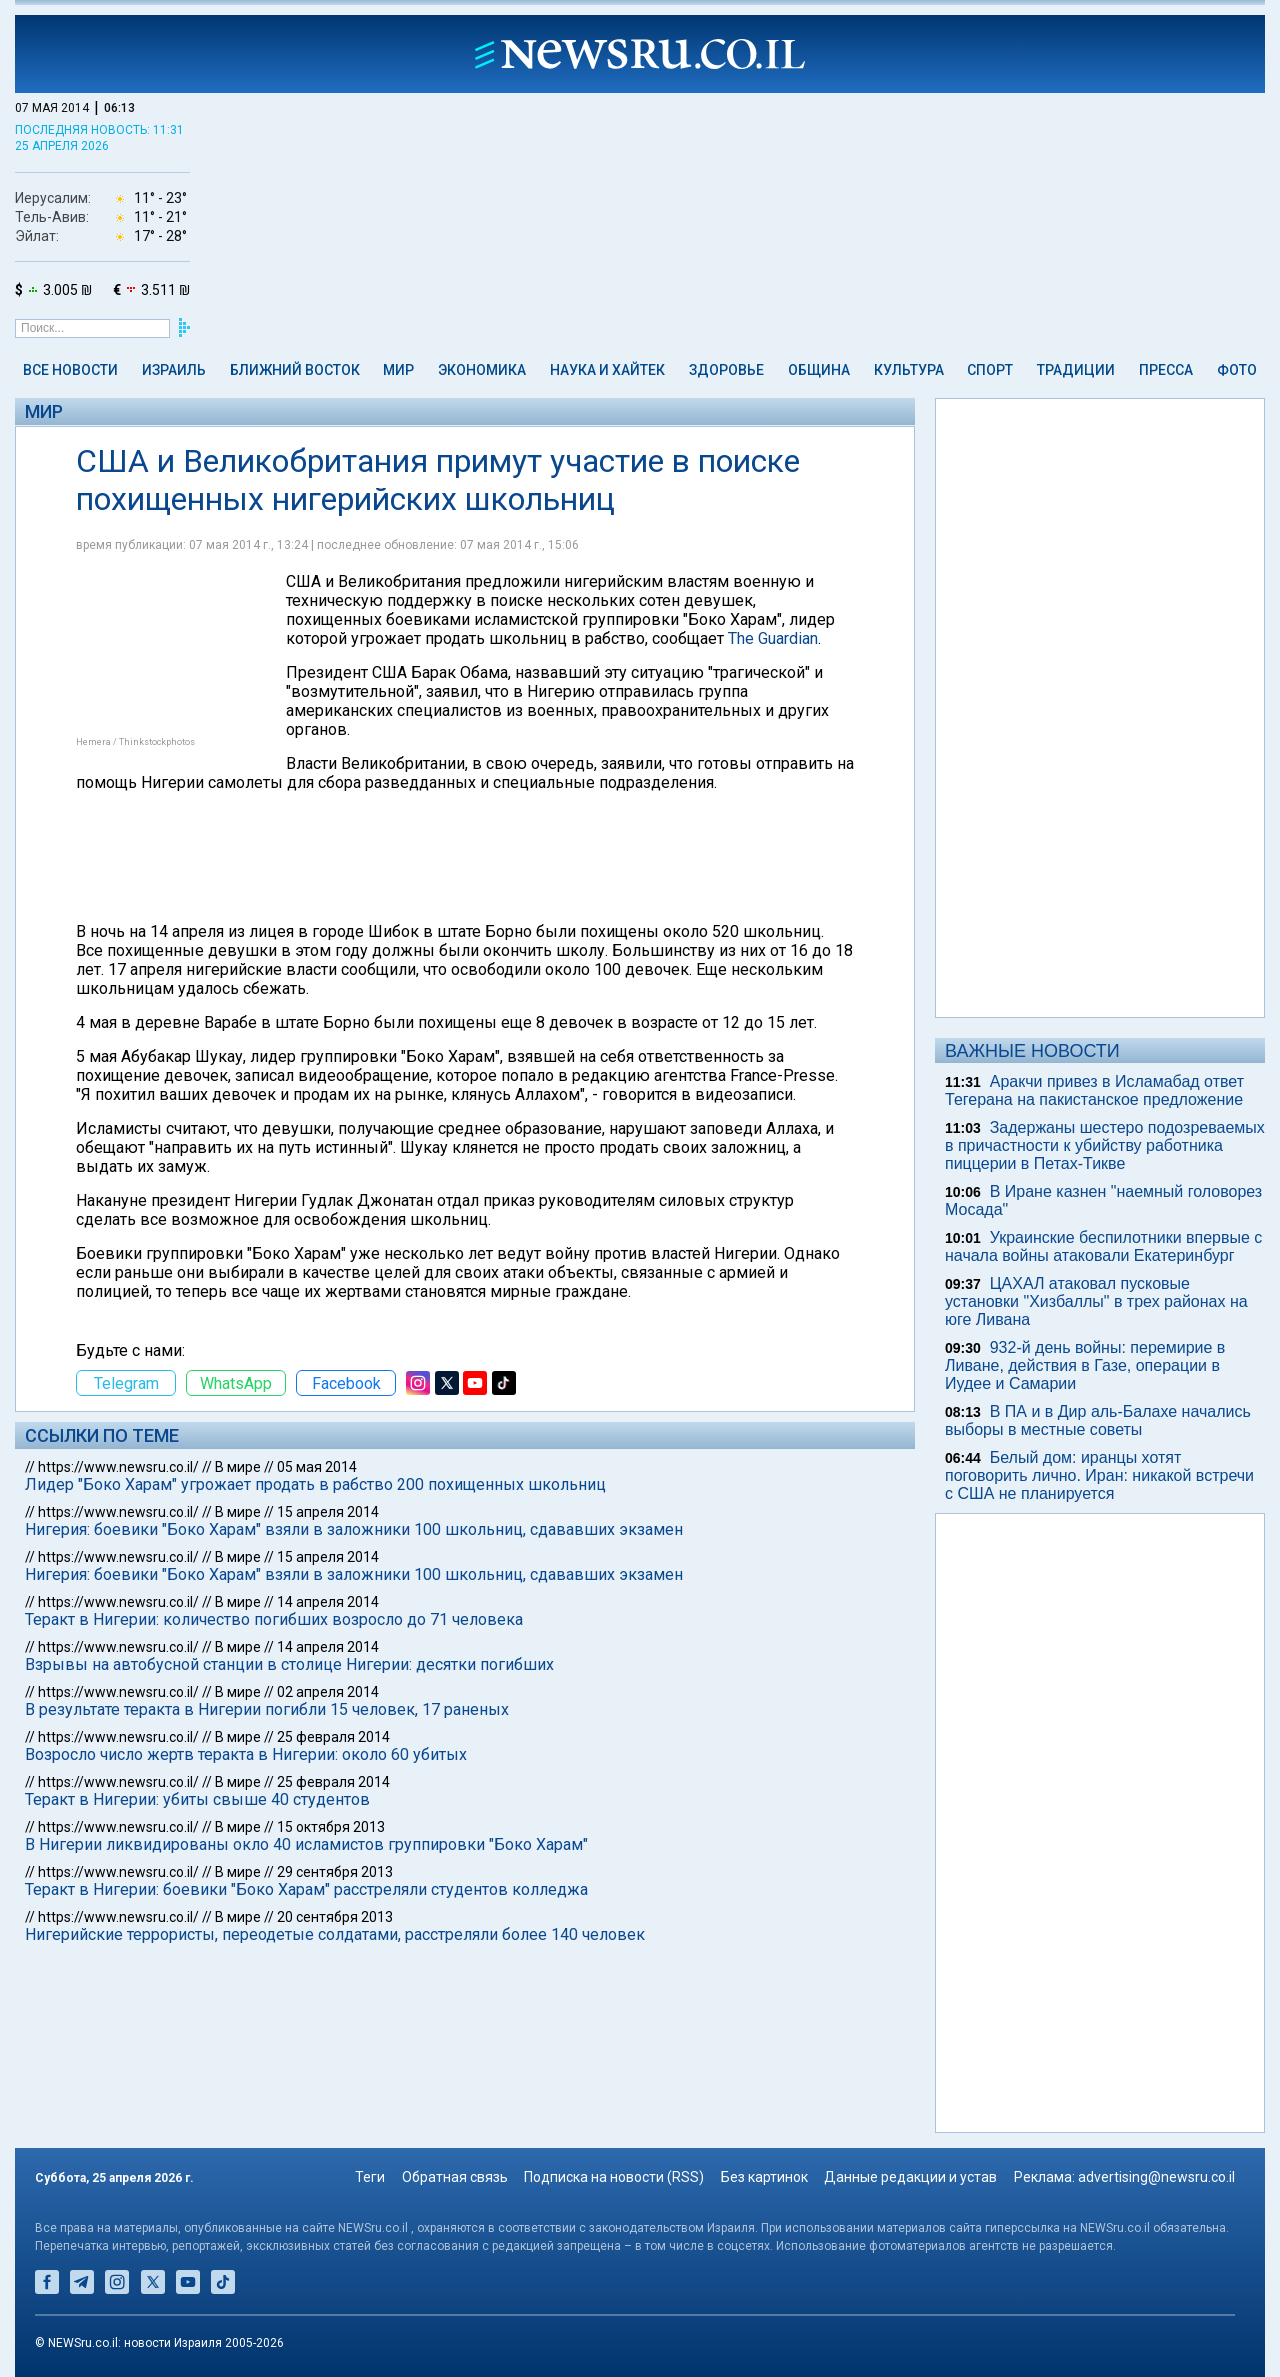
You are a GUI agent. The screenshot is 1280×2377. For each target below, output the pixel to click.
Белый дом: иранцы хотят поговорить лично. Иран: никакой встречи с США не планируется (1099, 1475)
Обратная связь (455, 2177)
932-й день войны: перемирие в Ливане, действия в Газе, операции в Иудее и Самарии (1085, 1365)
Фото (1237, 370)
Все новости (70, 370)
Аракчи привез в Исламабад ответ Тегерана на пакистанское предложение (1094, 1090)
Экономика (482, 370)
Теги (370, 2177)
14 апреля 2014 (328, 1602)
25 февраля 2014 (333, 1737)
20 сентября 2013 (335, 1917)
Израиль (174, 370)
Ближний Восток (295, 370)
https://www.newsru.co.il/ (118, 1467)
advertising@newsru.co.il (1156, 2177)
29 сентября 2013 (335, 1872)
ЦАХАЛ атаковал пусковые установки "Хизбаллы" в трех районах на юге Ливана (1096, 1301)
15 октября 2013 (331, 1827)
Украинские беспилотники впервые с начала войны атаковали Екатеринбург (1103, 1246)
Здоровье (726, 370)
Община (819, 370)
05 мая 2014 (317, 1467)
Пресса (1166, 370)
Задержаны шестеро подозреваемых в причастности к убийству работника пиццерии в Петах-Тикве (1105, 1145)
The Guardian (773, 638)
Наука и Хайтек (607, 370)
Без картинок (764, 2177)
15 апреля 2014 (328, 1512)
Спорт (990, 370)
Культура (909, 370)
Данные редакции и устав (910, 2177)
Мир (398, 370)
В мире (238, 1467)
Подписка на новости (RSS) (614, 2177)
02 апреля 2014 (328, 1692)
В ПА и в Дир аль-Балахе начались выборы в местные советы (1098, 1420)
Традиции (1076, 370)
